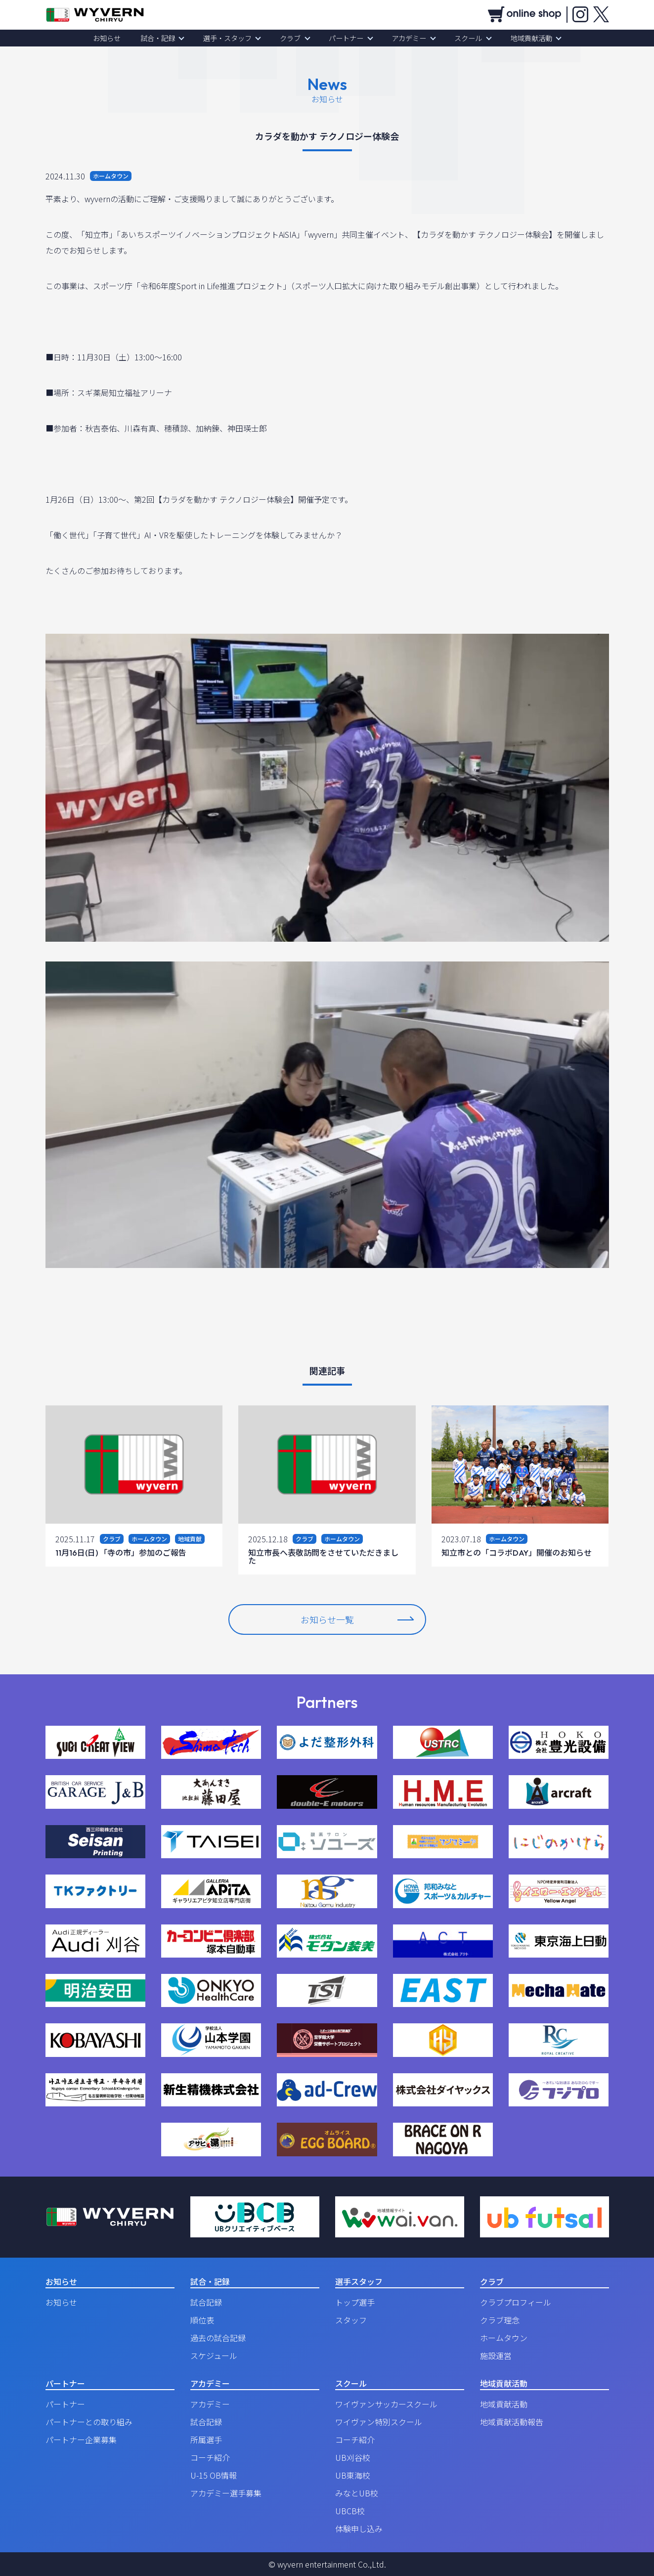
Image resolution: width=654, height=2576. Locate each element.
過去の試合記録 (218, 2338)
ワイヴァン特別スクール (378, 2422)
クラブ (292, 38)
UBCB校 (350, 2511)
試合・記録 (166, 38)
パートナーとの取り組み (88, 2422)
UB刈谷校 (352, 2457)
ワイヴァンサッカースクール (386, 2404)
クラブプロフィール (515, 2302)
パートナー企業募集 (81, 2439)
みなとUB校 (356, 2493)
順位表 (202, 2320)
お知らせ (119, 38)
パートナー (344, 38)
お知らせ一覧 (357, 1619)
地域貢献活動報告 (511, 2422)
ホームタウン (503, 2338)
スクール (460, 38)
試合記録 (206, 2302)
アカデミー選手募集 (226, 2493)
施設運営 (496, 2355)
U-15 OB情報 (213, 2475)
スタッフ (351, 2320)
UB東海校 (352, 2475)
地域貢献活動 (519, 38)
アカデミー (404, 38)
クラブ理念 (500, 2320)
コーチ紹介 (210, 2457)
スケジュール (213, 2355)
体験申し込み (359, 2528)
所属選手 (206, 2439)
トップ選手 (355, 2302)
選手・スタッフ (233, 38)
